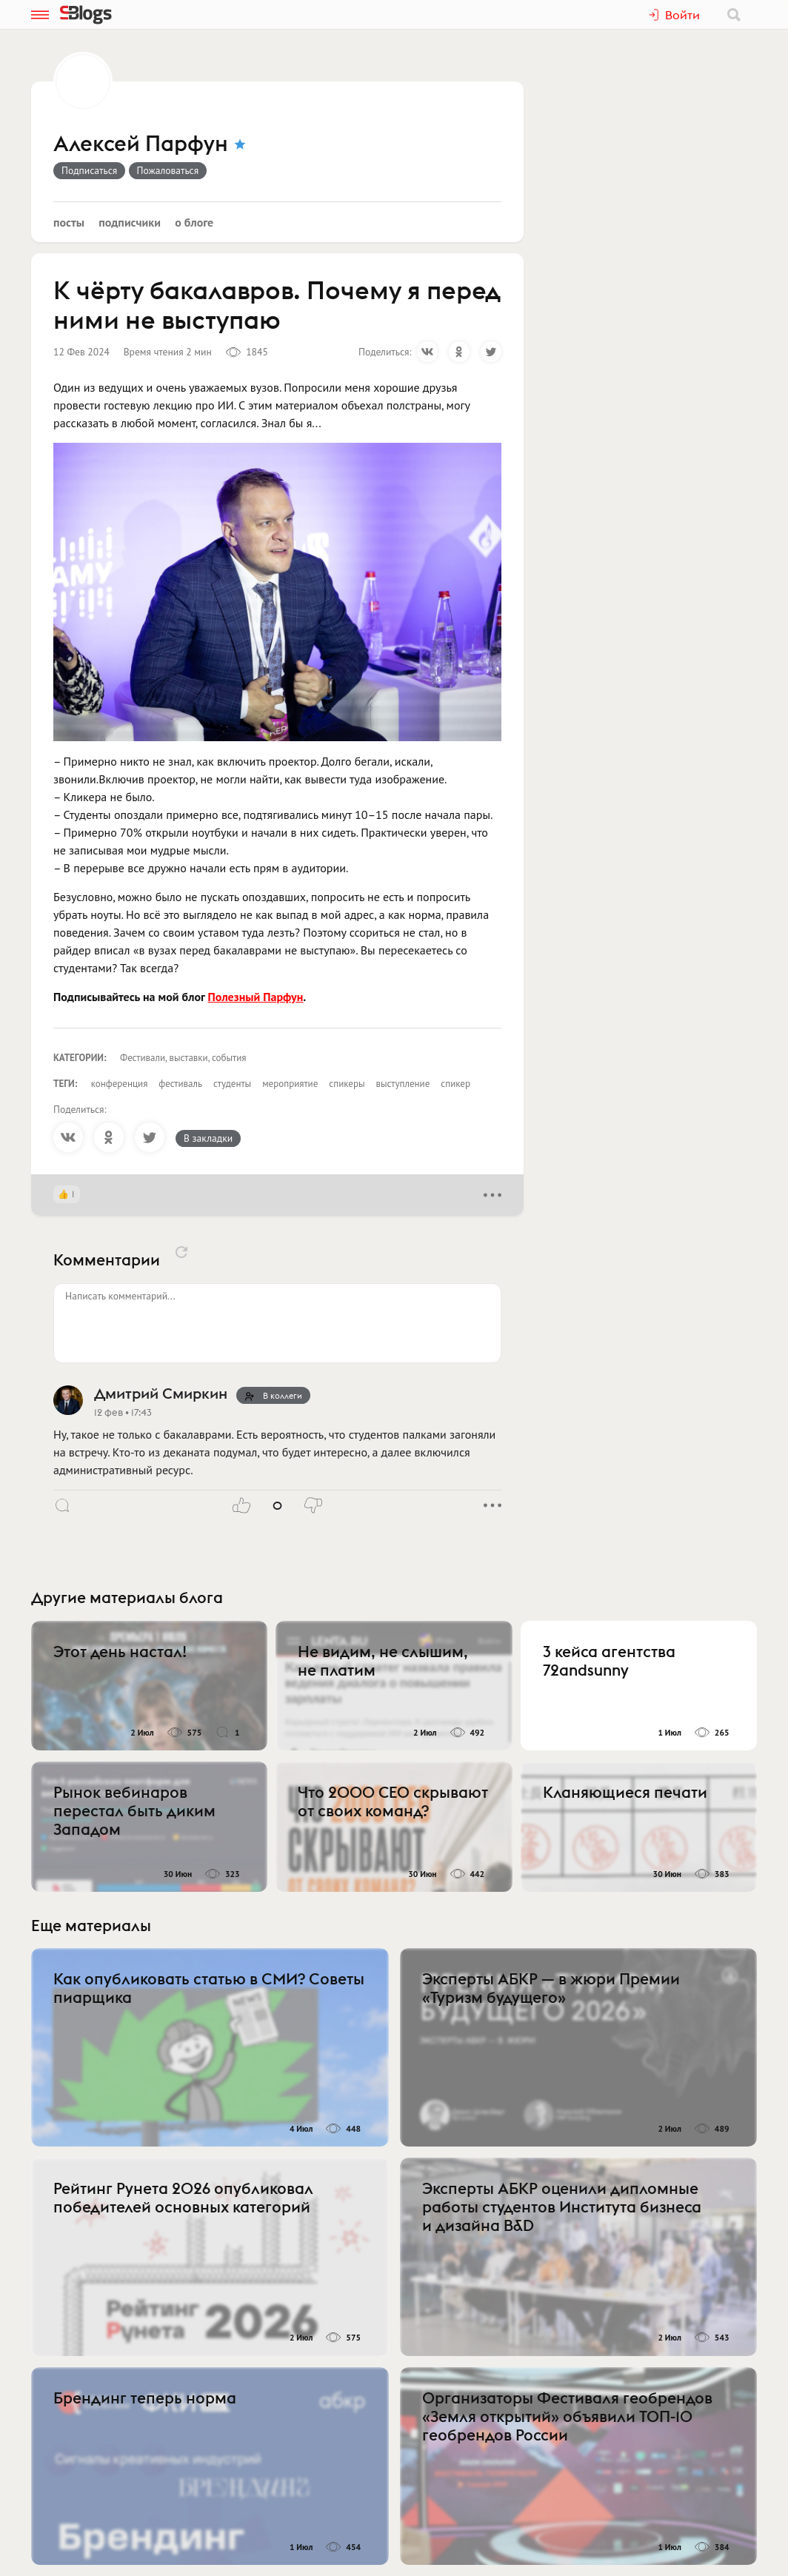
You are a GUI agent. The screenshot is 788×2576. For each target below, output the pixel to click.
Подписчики (129, 222)
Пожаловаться (168, 170)
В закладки (208, 1138)
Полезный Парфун (256, 996)
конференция (119, 1083)
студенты (232, 1083)
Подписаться (89, 170)
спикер (455, 1083)
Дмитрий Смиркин (160, 1393)
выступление (403, 1083)
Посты (68, 222)
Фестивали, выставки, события (183, 1057)
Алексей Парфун (140, 144)
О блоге (194, 222)
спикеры (346, 1083)
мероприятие (290, 1083)
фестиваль (180, 1083)
